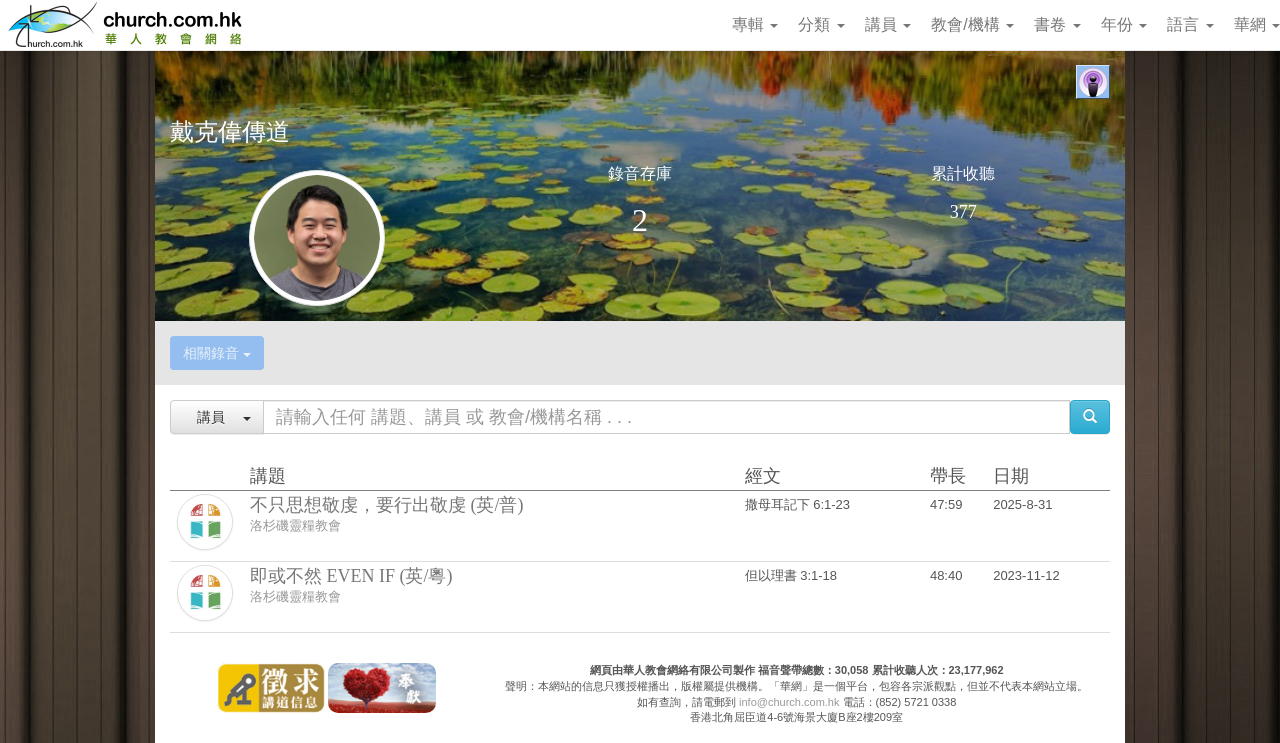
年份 (1124, 24)
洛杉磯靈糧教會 (295, 525)
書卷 (1057, 24)
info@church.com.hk (789, 702)
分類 (821, 24)
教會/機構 (972, 24)
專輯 (755, 24)
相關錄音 (217, 353)
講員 (888, 24)
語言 (1190, 24)
